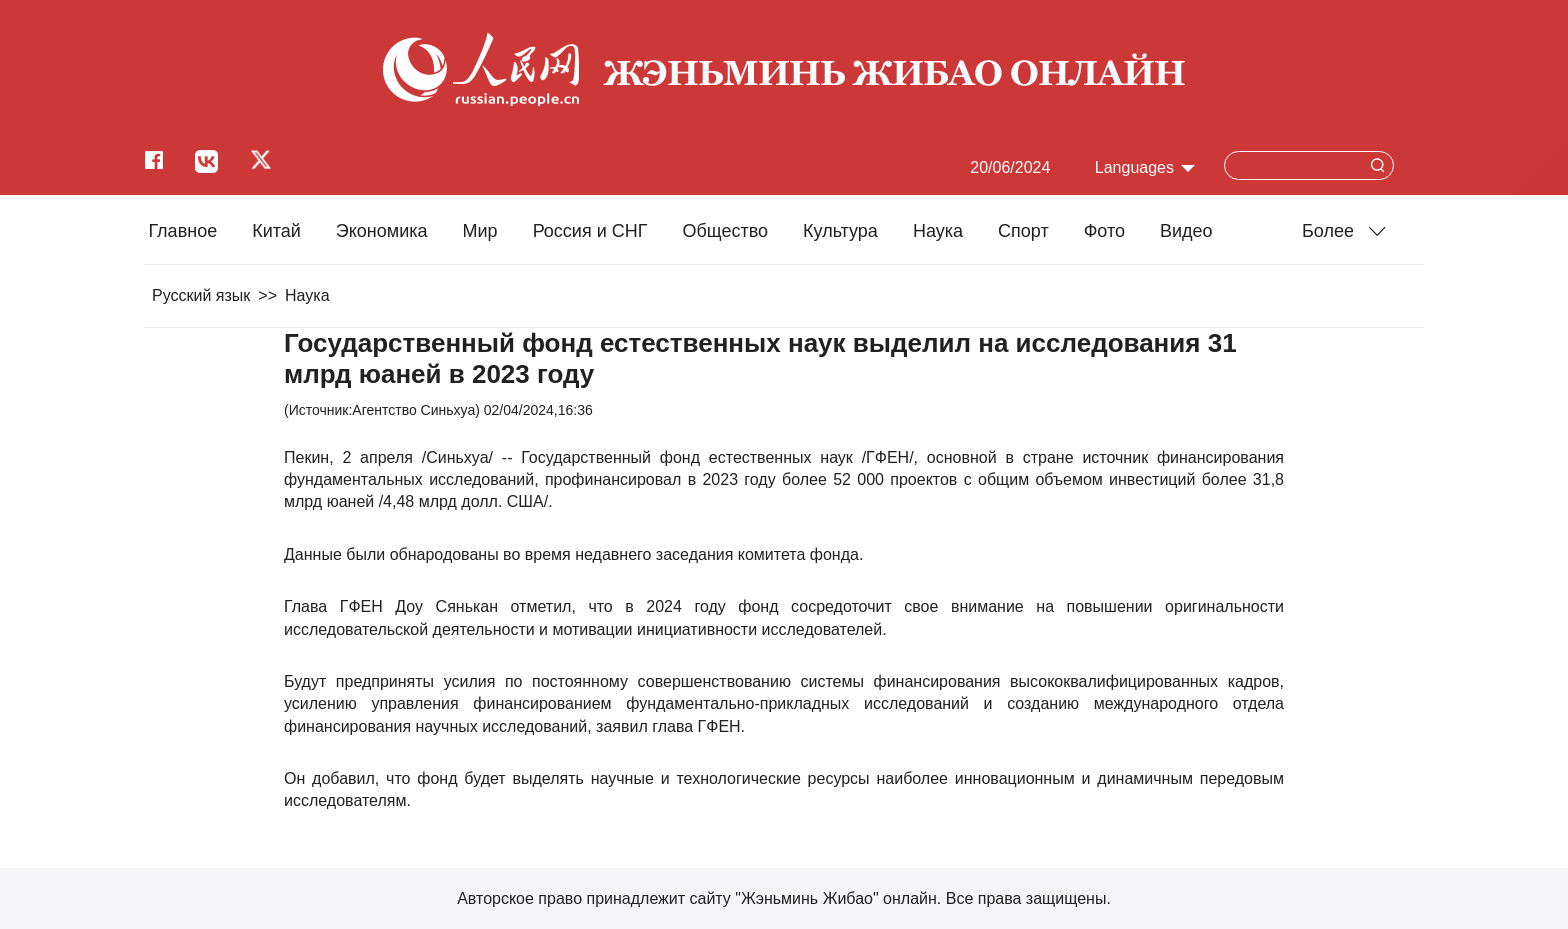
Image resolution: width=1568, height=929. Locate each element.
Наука (938, 231)
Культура (840, 231)
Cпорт (1023, 231)
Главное (182, 231)
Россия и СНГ (590, 231)
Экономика (382, 231)
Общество (725, 231)
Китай (276, 231)
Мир (480, 231)
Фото (1104, 231)
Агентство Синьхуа (413, 410)
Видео (1186, 231)
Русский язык (201, 295)
